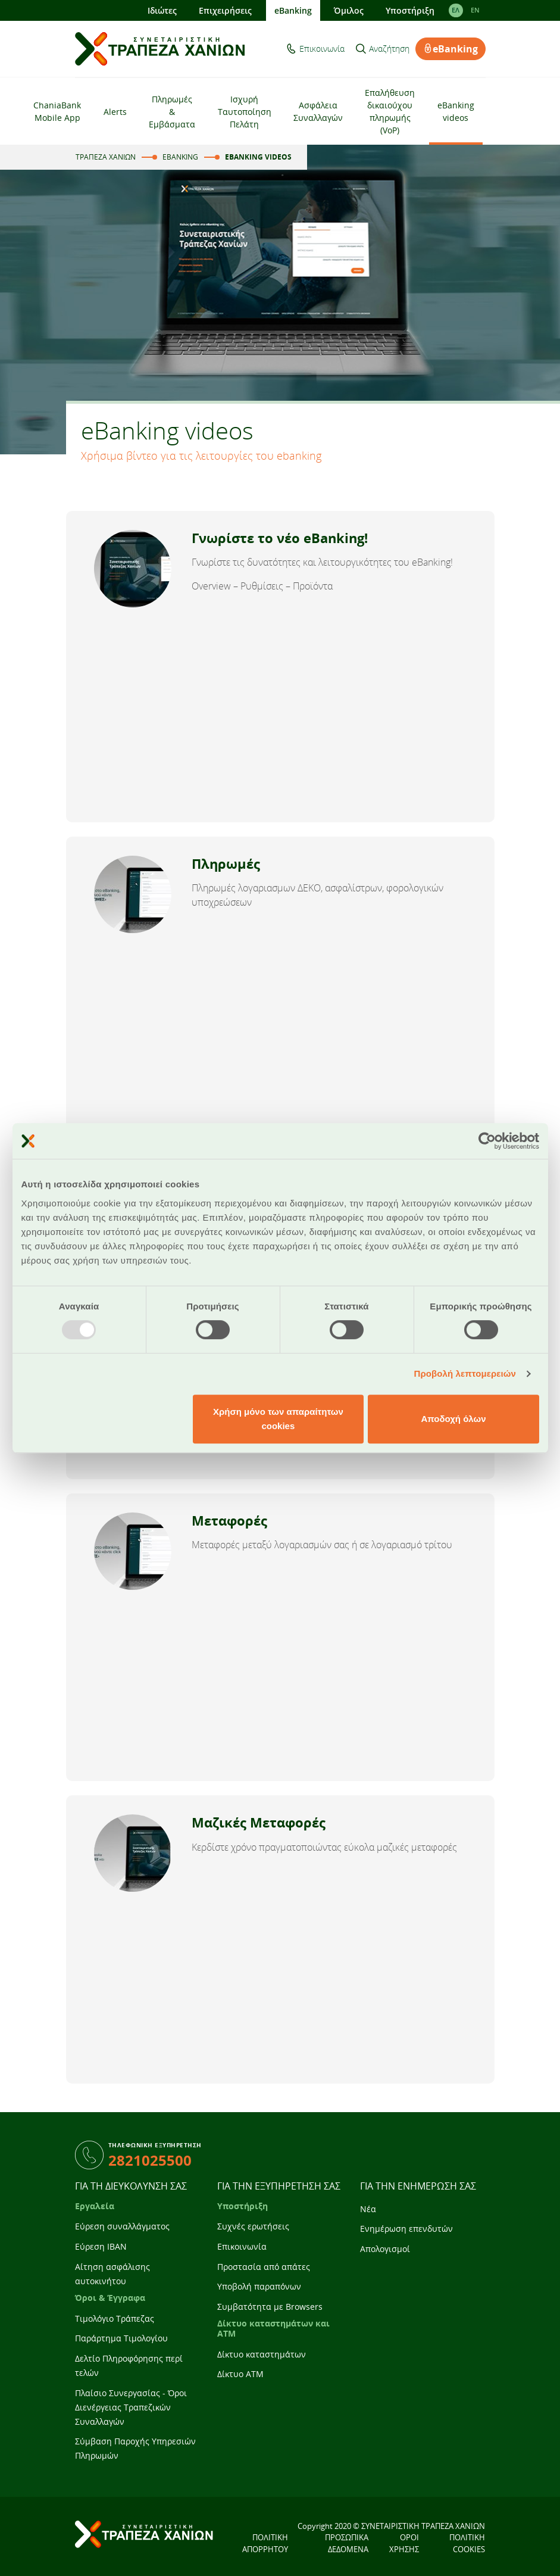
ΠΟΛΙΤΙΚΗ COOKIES (467, 2543)
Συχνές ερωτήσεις (253, 2226)
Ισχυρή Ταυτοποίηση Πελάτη (244, 111)
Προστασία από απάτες (263, 2266)
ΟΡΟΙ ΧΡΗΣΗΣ (404, 2543)
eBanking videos (455, 111)
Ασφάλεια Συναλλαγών (318, 111)
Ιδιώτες (162, 10)
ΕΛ (455, 10)
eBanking (293, 10)
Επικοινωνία (322, 49)
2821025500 (150, 2160)
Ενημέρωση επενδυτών (406, 2228)
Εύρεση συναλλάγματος (122, 2226)
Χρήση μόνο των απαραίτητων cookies (278, 1418)
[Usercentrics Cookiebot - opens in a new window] (487, 1141)
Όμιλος (349, 10)
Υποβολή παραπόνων (259, 2286)
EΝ (475, 10)
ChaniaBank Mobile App (57, 111)
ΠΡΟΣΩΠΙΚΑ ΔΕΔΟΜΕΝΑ (346, 2543)
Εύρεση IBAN (101, 2246)
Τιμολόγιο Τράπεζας (114, 2318)
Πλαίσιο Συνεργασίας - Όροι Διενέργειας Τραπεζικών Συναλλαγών (131, 2407)
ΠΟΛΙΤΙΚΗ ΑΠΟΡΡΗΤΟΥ (265, 2543)
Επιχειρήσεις (225, 10)
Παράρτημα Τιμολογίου (121, 2338)
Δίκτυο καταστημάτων (261, 2354)
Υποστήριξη (410, 10)
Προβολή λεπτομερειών (465, 1373)
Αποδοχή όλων (453, 1419)
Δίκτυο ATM (240, 2373)
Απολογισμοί (385, 2248)
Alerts (115, 111)
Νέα (368, 2209)
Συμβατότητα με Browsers (270, 2306)
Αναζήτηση (389, 49)
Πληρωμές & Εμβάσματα (172, 111)
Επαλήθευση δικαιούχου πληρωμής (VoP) (390, 111)
